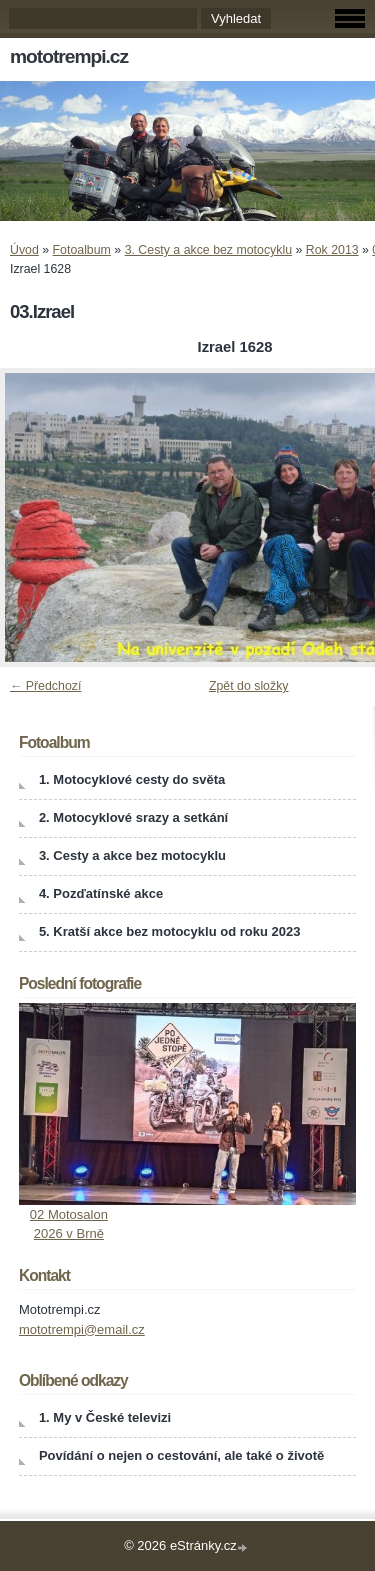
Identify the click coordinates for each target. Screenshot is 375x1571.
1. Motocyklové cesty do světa (132, 779)
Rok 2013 (332, 250)
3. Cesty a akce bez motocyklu (208, 250)
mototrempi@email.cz (82, 1329)
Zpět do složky (249, 686)
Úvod (24, 250)
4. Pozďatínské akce (101, 893)
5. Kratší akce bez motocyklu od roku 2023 (170, 931)
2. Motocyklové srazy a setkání (133, 817)
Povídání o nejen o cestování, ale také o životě (181, 1455)
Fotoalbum (82, 250)
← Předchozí (45, 686)
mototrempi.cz (69, 56)
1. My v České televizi (105, 1417)
